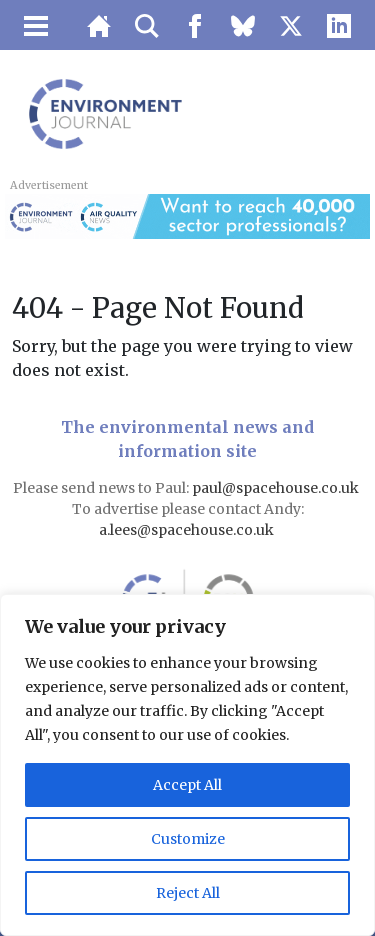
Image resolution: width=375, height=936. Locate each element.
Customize (188, 839)
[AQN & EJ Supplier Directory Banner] (187, 215)
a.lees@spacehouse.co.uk (188, 530)
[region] (187, 765)
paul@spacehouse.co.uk (277, 488)
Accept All (187, 785)
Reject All (188, 893)
